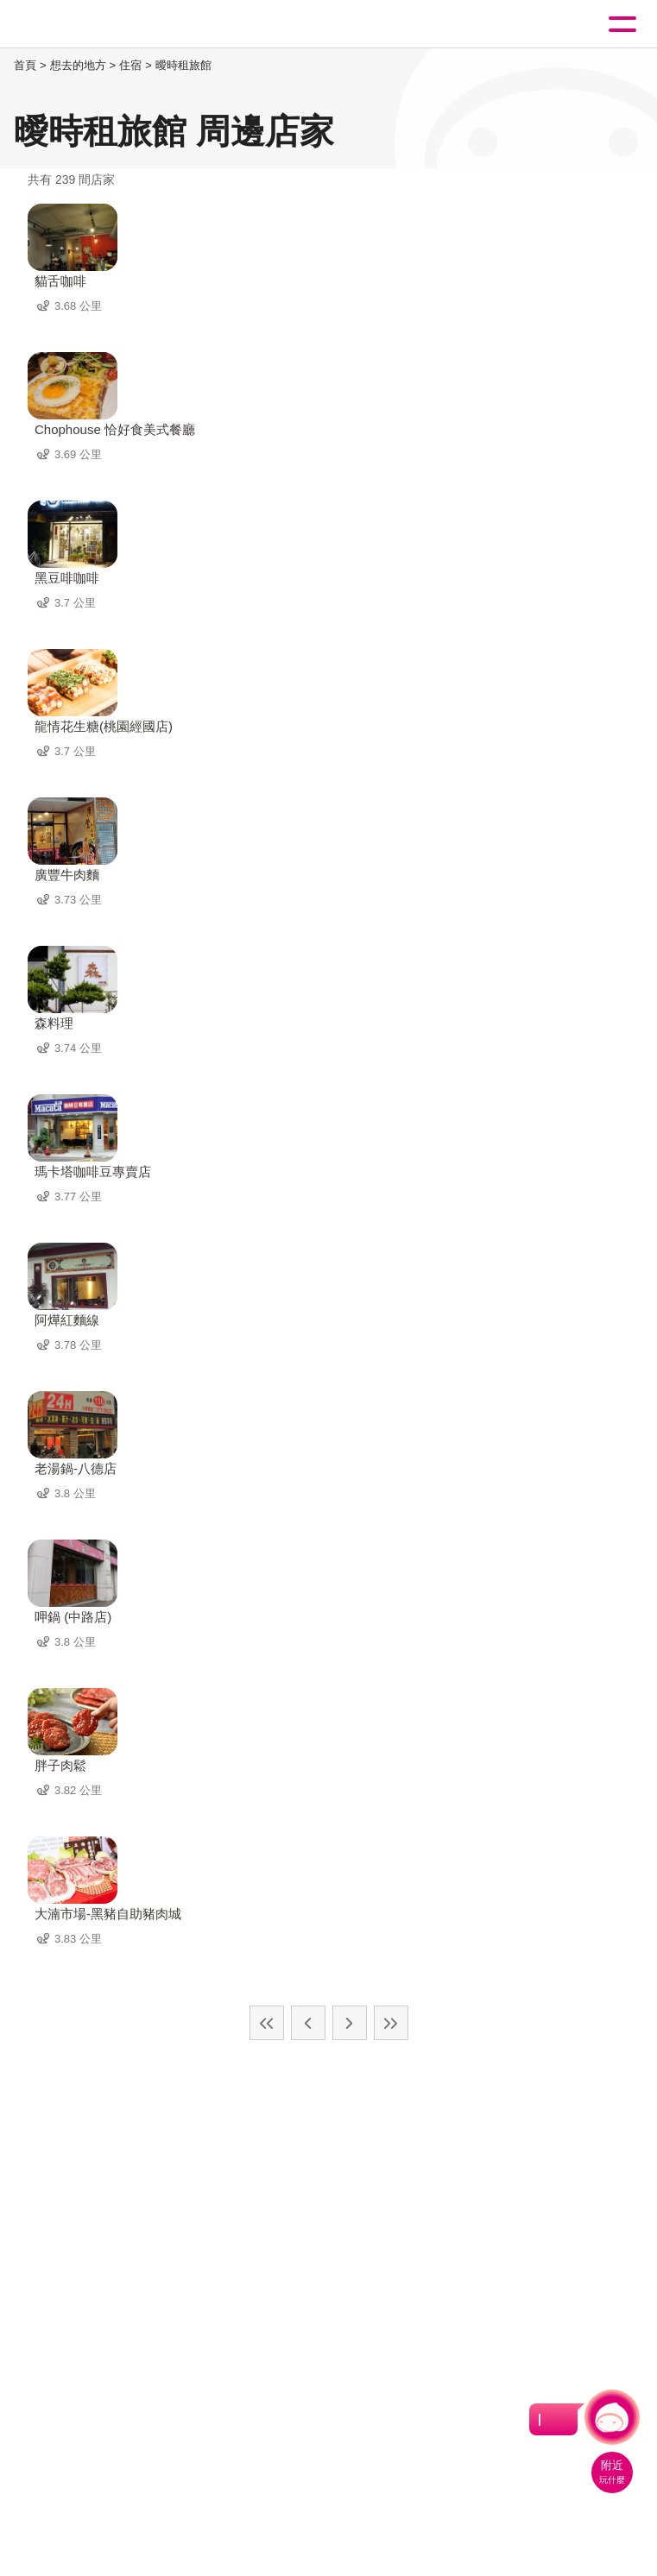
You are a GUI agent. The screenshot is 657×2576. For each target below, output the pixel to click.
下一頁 (349, 2023)
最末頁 (391, 2023)
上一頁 (308, 2023)
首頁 (25, 65)
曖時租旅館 (183, 65)
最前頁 (267, 2023)
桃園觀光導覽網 (84, 24)
